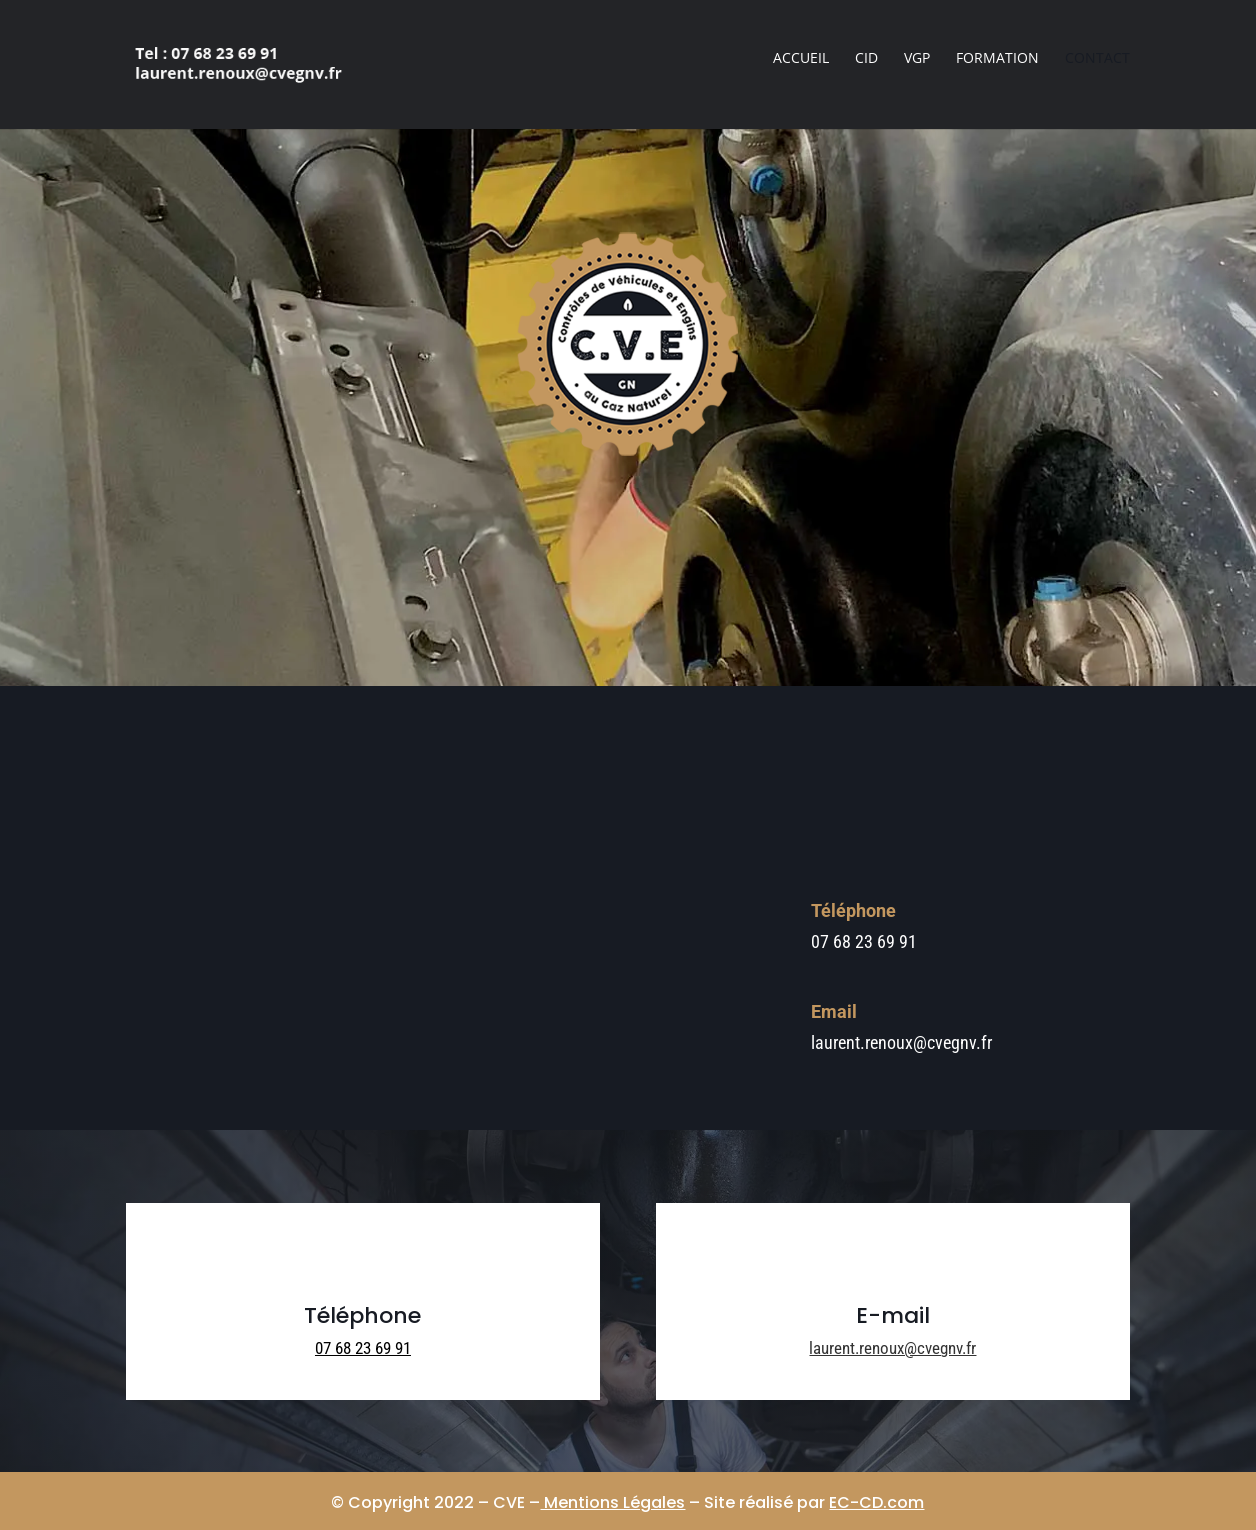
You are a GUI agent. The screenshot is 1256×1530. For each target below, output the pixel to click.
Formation (997, 59)
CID (866, 59)
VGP (917, 59)
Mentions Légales (612, 1502)
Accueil (801, 59)
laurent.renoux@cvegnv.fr (892, 1348)
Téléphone (853, 910)
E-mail (893, 1315)
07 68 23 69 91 (363, 1348)
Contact (1097, 59)
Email (834, 1011)
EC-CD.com (876, 1502)
